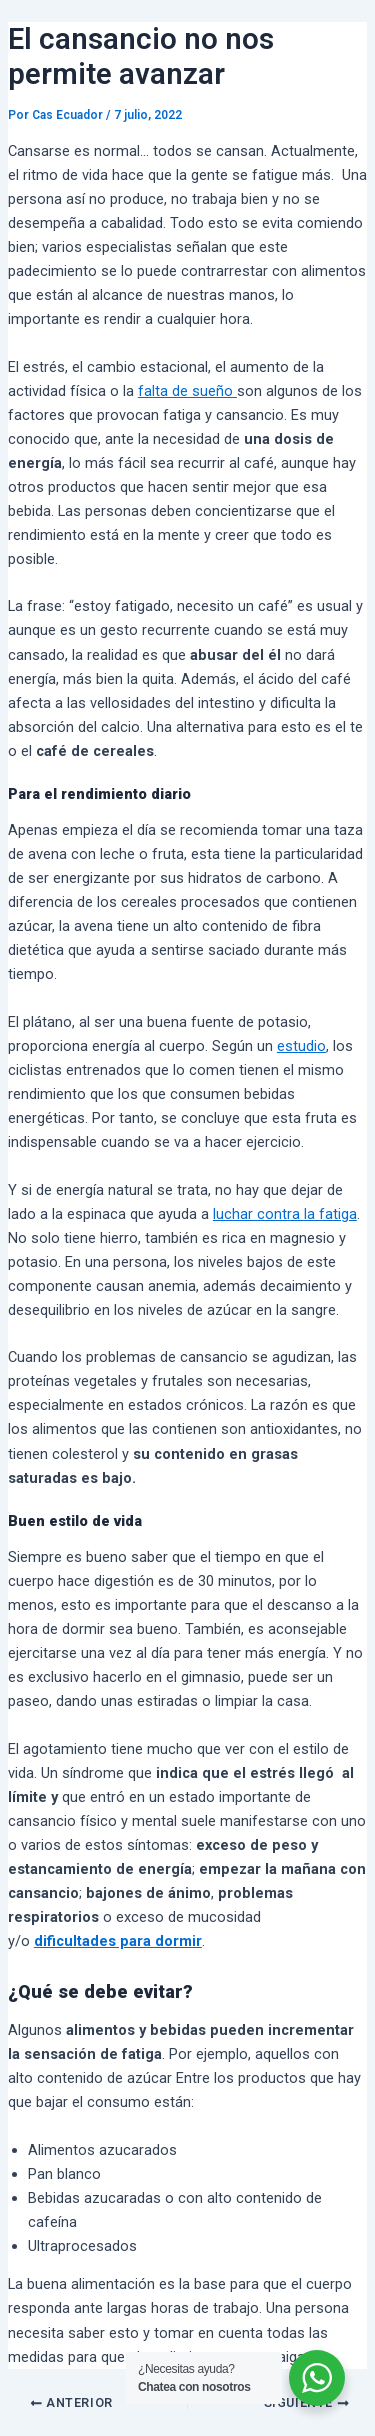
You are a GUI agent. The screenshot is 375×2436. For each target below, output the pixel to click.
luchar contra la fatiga (285, 1214)
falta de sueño (187, 391)
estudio (301, 1046)
